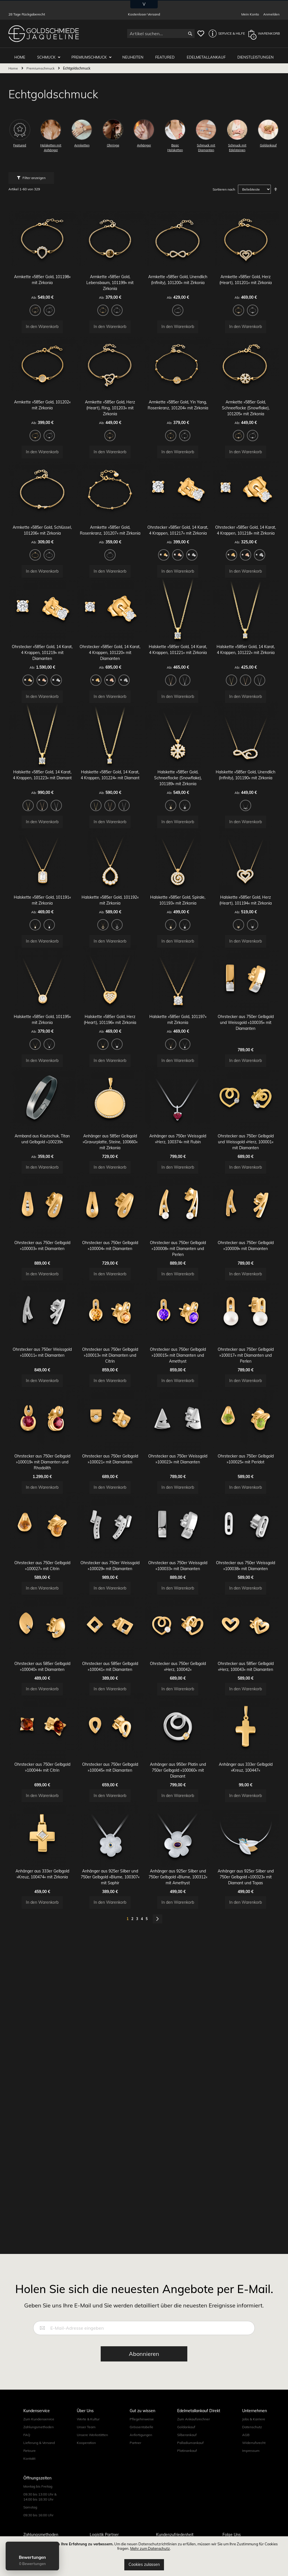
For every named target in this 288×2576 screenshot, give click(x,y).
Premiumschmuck (93, 54)
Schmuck (51, 54)
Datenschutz (252, 2427)
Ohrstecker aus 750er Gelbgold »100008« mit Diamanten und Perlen (178, 1311)
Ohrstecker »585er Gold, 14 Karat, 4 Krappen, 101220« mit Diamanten (110, 668)
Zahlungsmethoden (38, 2427)
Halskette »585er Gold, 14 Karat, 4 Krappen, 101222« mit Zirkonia (245, 668)
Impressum (251, 2450)
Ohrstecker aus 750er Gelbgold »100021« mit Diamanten (110, 1536)
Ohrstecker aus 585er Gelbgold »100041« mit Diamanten (110, 1761)
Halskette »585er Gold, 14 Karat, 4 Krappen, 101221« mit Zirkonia (178, 668)
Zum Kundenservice (38, 2419)
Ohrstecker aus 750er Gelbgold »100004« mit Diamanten (110, 1311)
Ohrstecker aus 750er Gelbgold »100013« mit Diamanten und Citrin (110, 1424)
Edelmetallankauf (207, 54)
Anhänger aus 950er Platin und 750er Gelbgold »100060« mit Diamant (178, 1874)
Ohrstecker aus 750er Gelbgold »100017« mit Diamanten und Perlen (246, 1424)
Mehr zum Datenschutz (150, 2548)
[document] (144, 2556)
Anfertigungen (141, 2435)
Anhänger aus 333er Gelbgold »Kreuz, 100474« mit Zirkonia (42, 1987)
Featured (167, 54)
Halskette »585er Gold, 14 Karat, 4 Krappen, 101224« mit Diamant (110, 799)
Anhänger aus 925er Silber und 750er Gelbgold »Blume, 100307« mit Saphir (110, 1987)
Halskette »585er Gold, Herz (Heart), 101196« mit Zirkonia (110, 1061)
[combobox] (161, 33)
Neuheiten (135, 54)
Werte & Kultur (88, 2419)
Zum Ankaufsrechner (193, 2419)
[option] (35, 302)
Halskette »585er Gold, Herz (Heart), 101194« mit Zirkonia (245, 930)
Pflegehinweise (142, 2419)
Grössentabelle (141, 2427)
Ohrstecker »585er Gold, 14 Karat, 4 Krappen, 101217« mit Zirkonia (178, 536)
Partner (135, 2443)
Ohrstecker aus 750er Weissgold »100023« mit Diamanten (178, 1536)
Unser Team (86, 2427)
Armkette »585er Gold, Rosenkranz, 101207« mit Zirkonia (110, 536)
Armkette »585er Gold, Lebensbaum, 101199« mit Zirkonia (110, 274)
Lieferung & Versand (39, 2443)
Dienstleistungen (256, 54)
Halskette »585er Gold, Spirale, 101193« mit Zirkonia (178, 930)
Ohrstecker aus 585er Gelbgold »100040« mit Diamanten (42, 1761)
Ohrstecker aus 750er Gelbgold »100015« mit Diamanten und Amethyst (178, 1424)
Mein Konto (250, 14)
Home (13, 65)
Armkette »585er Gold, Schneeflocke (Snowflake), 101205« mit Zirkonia (245, 405)
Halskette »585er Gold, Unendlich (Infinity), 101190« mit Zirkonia (245, 799)
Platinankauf (187, 2450)
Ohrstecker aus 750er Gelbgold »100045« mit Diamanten (110, 1874)
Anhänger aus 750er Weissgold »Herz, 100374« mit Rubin (178, 1192)
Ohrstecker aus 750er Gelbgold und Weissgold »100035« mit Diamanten (246, 1061)
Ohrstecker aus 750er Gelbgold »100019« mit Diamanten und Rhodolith (42, 1536)
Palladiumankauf (190, 2443)
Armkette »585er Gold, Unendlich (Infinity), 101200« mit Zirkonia (178, 274)
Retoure (29, 2450)
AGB (245, 2435)
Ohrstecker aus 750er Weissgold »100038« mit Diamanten (245, 1649)
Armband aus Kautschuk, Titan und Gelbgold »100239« (42, 1192)
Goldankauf (186, 2427)
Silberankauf (187, 2435)
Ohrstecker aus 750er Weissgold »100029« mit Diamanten (110, 1649)
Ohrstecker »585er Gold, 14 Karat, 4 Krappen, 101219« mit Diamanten (42, 668)
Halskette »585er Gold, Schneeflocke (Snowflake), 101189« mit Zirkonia (178, 799)
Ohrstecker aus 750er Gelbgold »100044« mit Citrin (42, 1874)
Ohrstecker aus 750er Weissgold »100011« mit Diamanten (42, 1424)
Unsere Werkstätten (92, 2435)
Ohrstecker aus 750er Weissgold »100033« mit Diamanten (178, 1649)
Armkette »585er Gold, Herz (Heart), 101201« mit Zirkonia (245, 274)
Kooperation (86, 2443)
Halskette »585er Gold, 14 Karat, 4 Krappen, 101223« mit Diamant (42, 799)
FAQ (26, 2435)
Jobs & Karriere (253, 2419)
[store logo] (43, 34)
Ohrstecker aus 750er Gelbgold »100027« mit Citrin (42, 1649)
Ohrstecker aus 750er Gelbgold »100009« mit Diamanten (246, 1311)
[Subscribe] (144, 2353)
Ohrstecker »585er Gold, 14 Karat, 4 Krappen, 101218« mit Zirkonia (245, 536)
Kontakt (29, 2458)
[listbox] (42, 302)
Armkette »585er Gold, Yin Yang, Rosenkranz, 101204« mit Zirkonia (178, 405)
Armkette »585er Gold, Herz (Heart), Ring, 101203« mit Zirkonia (110, 405)
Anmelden (271, 14)
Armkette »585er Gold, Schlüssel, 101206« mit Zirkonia (42, 536)
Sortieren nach (224, 186)
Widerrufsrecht (254, 2443)
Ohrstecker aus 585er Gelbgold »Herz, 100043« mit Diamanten (246, 1761)
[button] (225, 33)
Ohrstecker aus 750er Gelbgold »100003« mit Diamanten (42, 1311)
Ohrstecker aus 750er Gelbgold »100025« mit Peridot (246, 1536)
